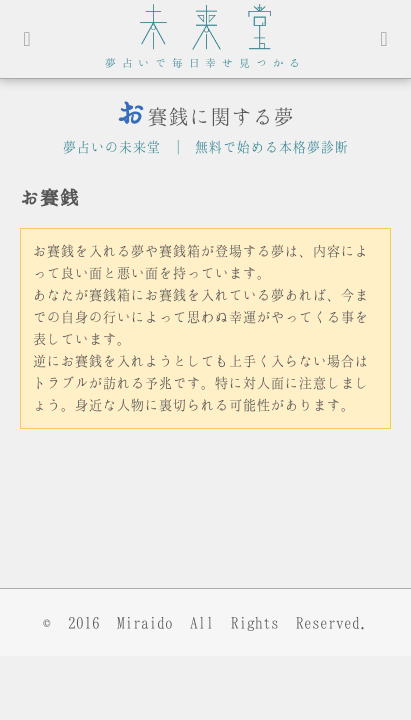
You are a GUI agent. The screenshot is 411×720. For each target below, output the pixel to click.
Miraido (145, 622)
